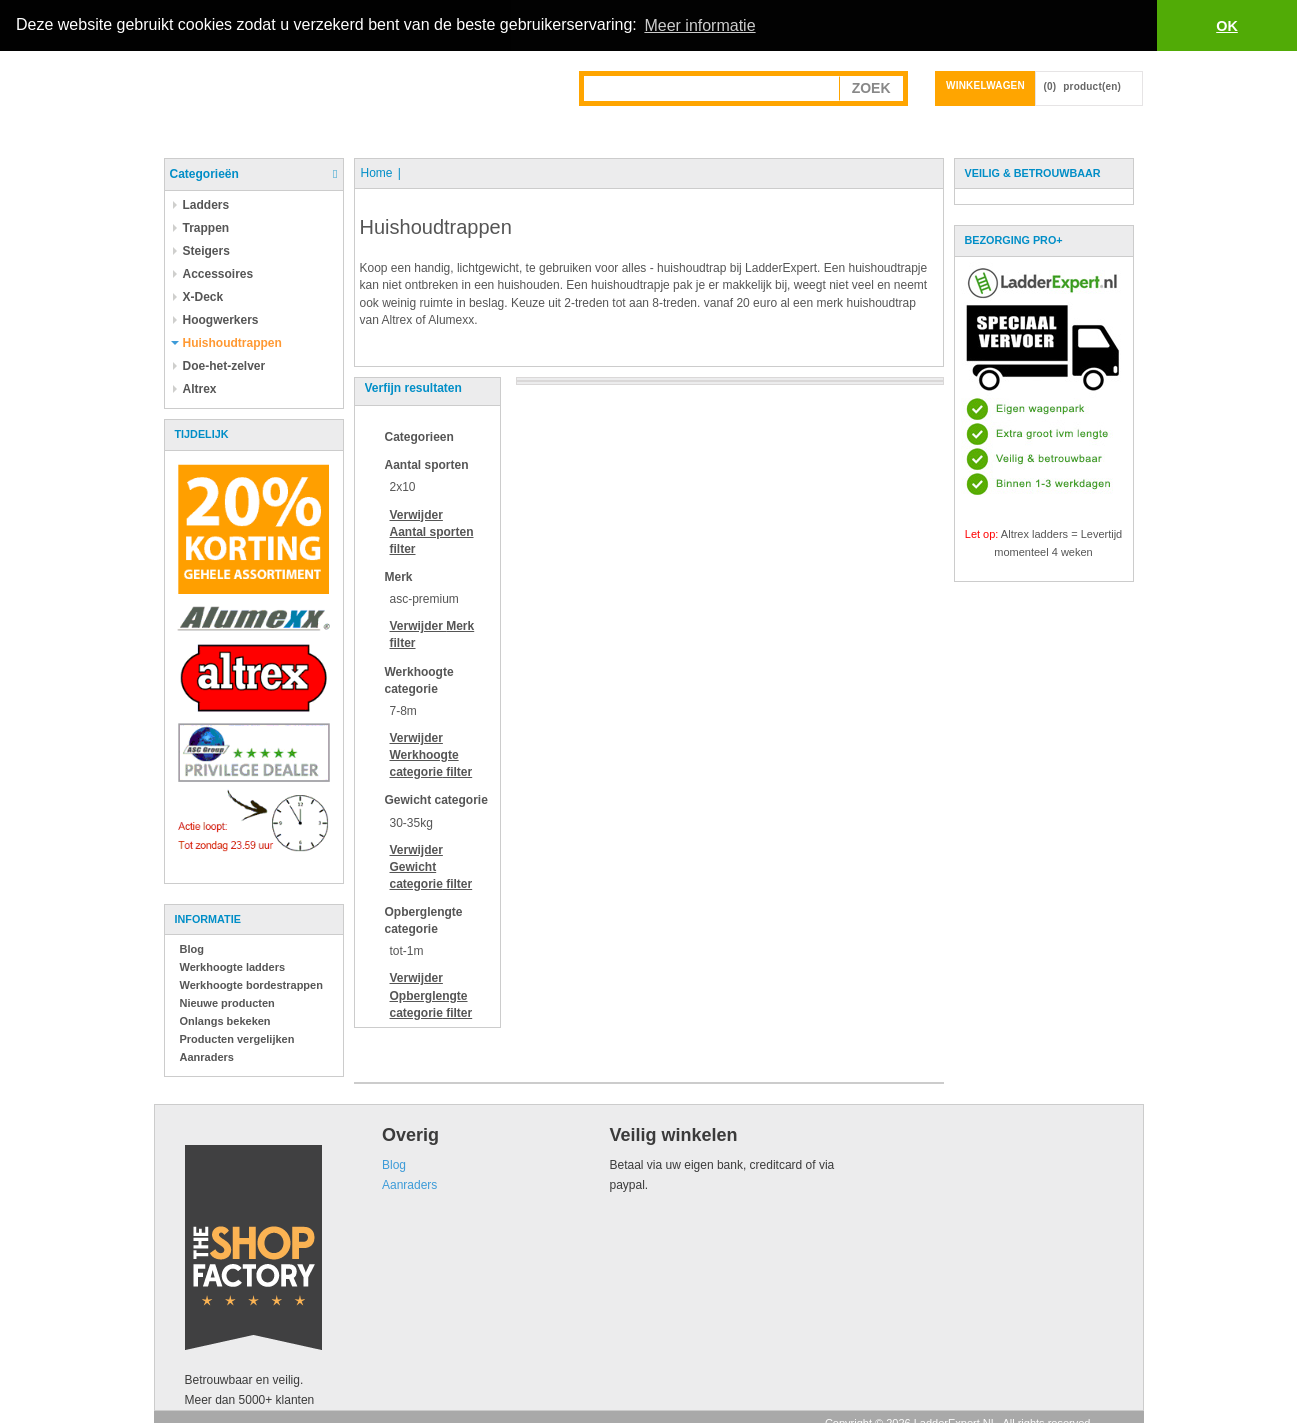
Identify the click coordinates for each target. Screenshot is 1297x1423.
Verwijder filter (432, 531)
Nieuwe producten (227, 1002)
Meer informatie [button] (699, 25)
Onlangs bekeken (225, 1020)
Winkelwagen (985, 84)
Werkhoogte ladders (233, 966)
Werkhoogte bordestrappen (251, 984)
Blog (192, 948)
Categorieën (204, 173)
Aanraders (207, 1056)
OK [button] (1227, 26)
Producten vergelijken (237, 1038)
